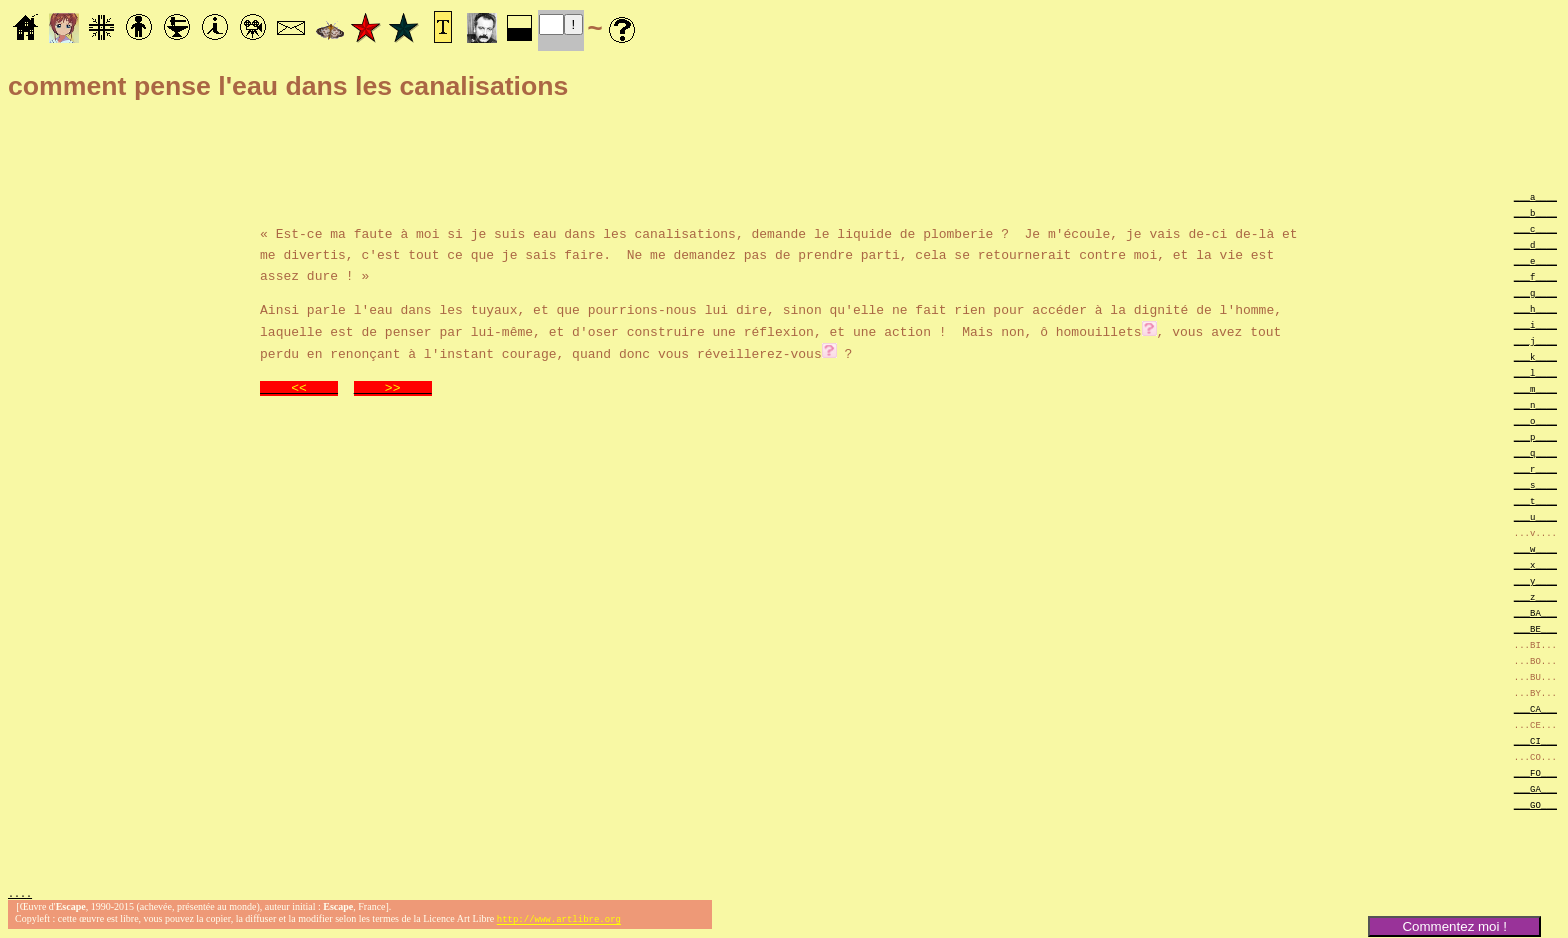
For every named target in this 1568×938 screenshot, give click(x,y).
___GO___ (1535, 804)
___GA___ (1535, 788)
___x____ (1535, 564)
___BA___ (1535, 612)
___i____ (1535, 324)
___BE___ (1535, 628)
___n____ (1535, 404)
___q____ (1535, 452)
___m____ (1535, 388)
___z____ (1535, 596)
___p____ (1535, 436)
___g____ (1535, 292)
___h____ (1535, 308)
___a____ (1535, 196)
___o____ (1535, 420)
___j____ (1535, 340)
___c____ (1535, 228)
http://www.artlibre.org (559, 921)
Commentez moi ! (1454, 926)
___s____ (1535, 484)
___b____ (1535, 212)
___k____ (1535, 356)
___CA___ (1535, 708)
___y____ (1535, 580)
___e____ (1535, 260)
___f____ (1535, 276)
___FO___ (1535, 772)
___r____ (1535, 468)
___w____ (1535, 548)
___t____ (1535, 500)
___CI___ (1535, 740)
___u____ (1535, 516)
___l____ (1535, 372)
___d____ (1535, 244)
